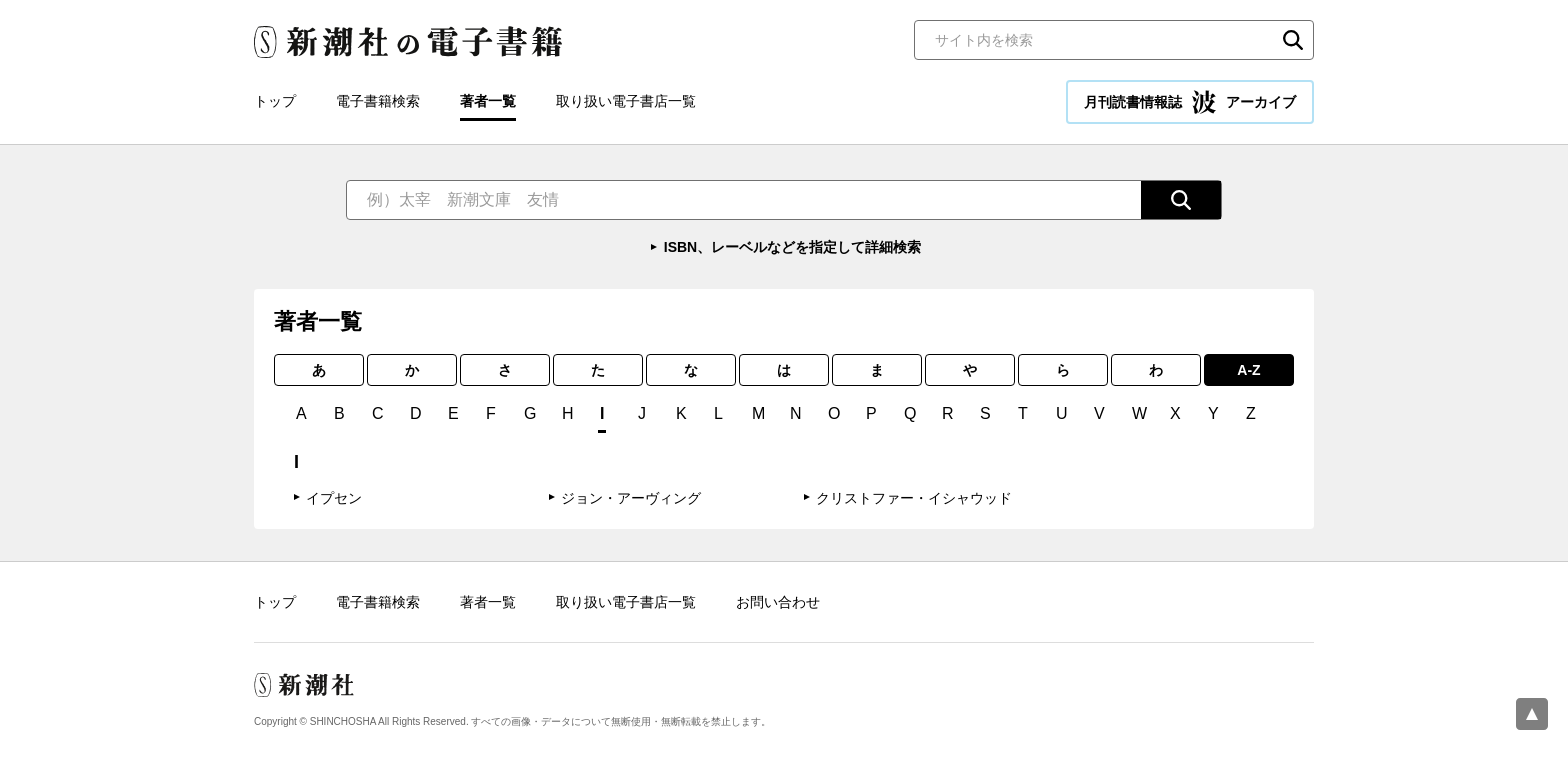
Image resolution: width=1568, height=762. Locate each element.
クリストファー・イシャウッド (914, 498)
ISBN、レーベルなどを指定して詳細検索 (792, 247)
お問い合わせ (778, 602)
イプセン (334, 498)
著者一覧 (488, 101)
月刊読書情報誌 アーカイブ (1190, 102)
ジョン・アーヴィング (631, 498)
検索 (1293, 40)
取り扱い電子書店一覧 (626, 101)
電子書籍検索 (378, 101)
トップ (275, 101)
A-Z (1248, 370)
